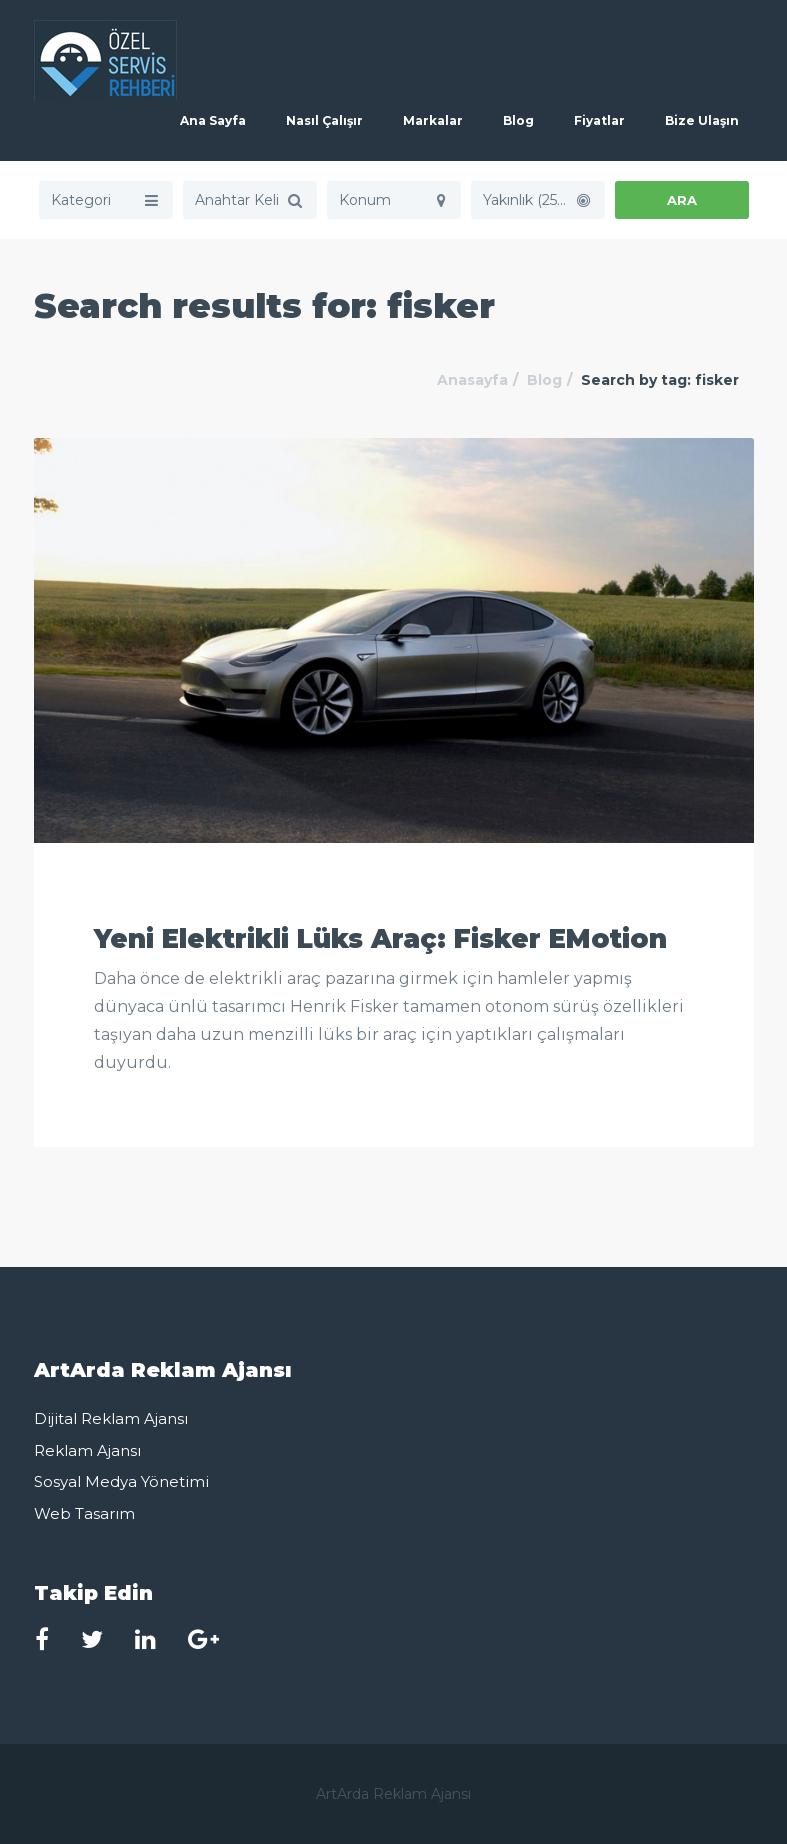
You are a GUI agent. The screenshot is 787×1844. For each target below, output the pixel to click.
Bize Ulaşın (702, 120)
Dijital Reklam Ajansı (111, 1418)
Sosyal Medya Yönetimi (121, 1481)
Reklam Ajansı (87, 1450)
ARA (682, 200)
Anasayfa (472, 380)
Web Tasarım (84, 1513)
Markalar (433, 120)
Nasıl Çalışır (324, 120)
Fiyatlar (599, 120)
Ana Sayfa (213, 120)
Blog (518, 120)
